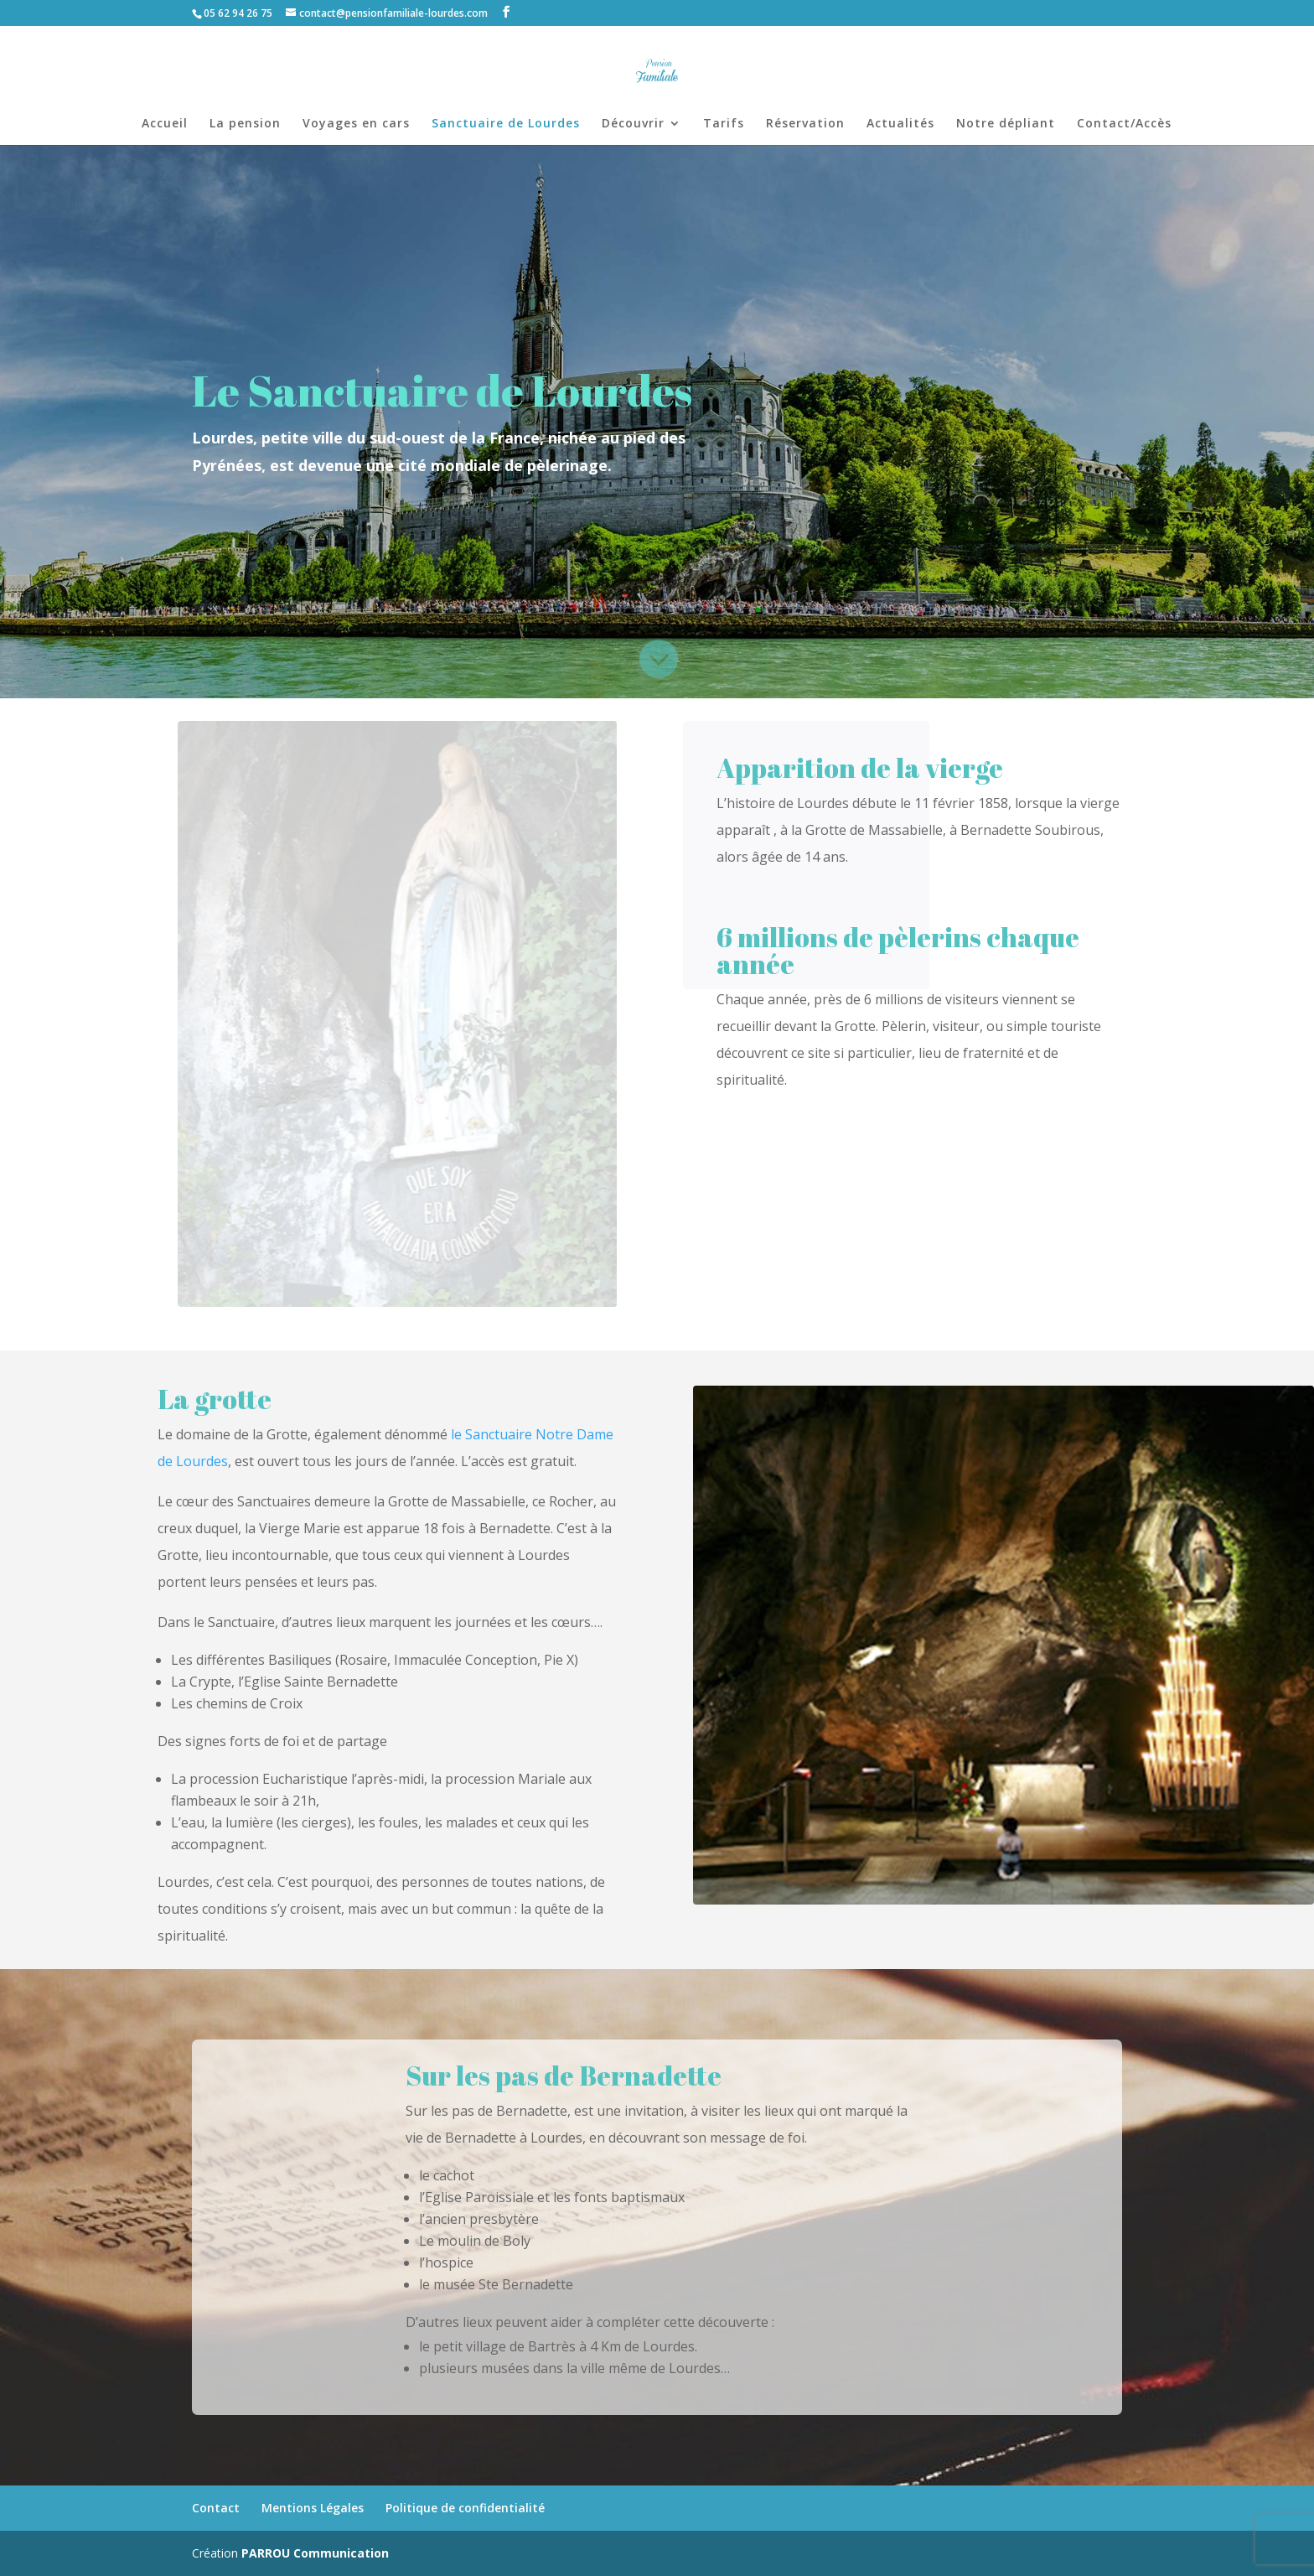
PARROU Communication (315, 2553)
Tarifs (723, 124)
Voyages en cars (356, 124)
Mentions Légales (312, 2508)
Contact (216, 2508)
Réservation (805, 124)
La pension (245, 124)
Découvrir (633, 124)
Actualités (900, 124)
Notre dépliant (1005, 124)
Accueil (165, 124)
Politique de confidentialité (465, 2508)
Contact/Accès (1124, 124)
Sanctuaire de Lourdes (506, 124)
